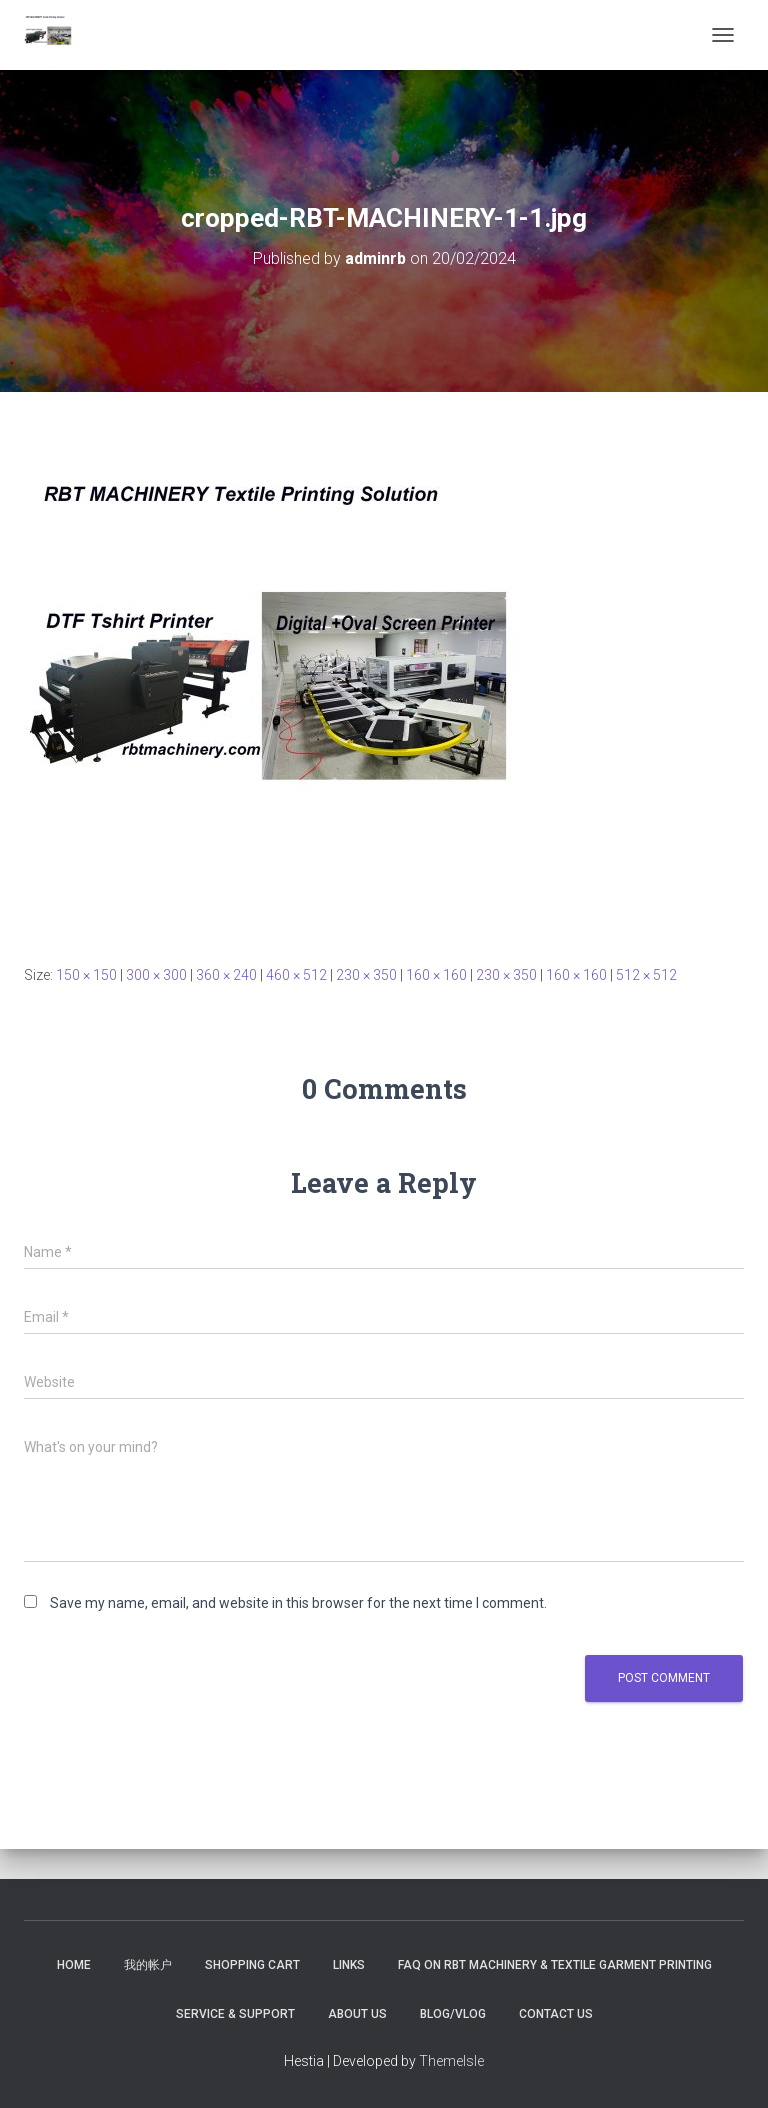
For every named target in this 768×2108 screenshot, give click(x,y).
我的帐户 (148, 1965)
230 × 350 (366, 975)
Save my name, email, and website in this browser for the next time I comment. (298, 1603)
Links (349, 1965)
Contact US (556, 2014)
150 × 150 (86, 975)
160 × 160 (436, 975)
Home (74, 1965)
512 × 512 (646, 975)
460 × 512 (296, 975)
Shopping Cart (252, 1965)
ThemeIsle (451, 2061)
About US (357, 2014)
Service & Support (235, 2014)
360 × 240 (226, 975)
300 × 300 (156, 975)
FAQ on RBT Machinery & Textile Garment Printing (555, 1965)
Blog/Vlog (453, 2014)
